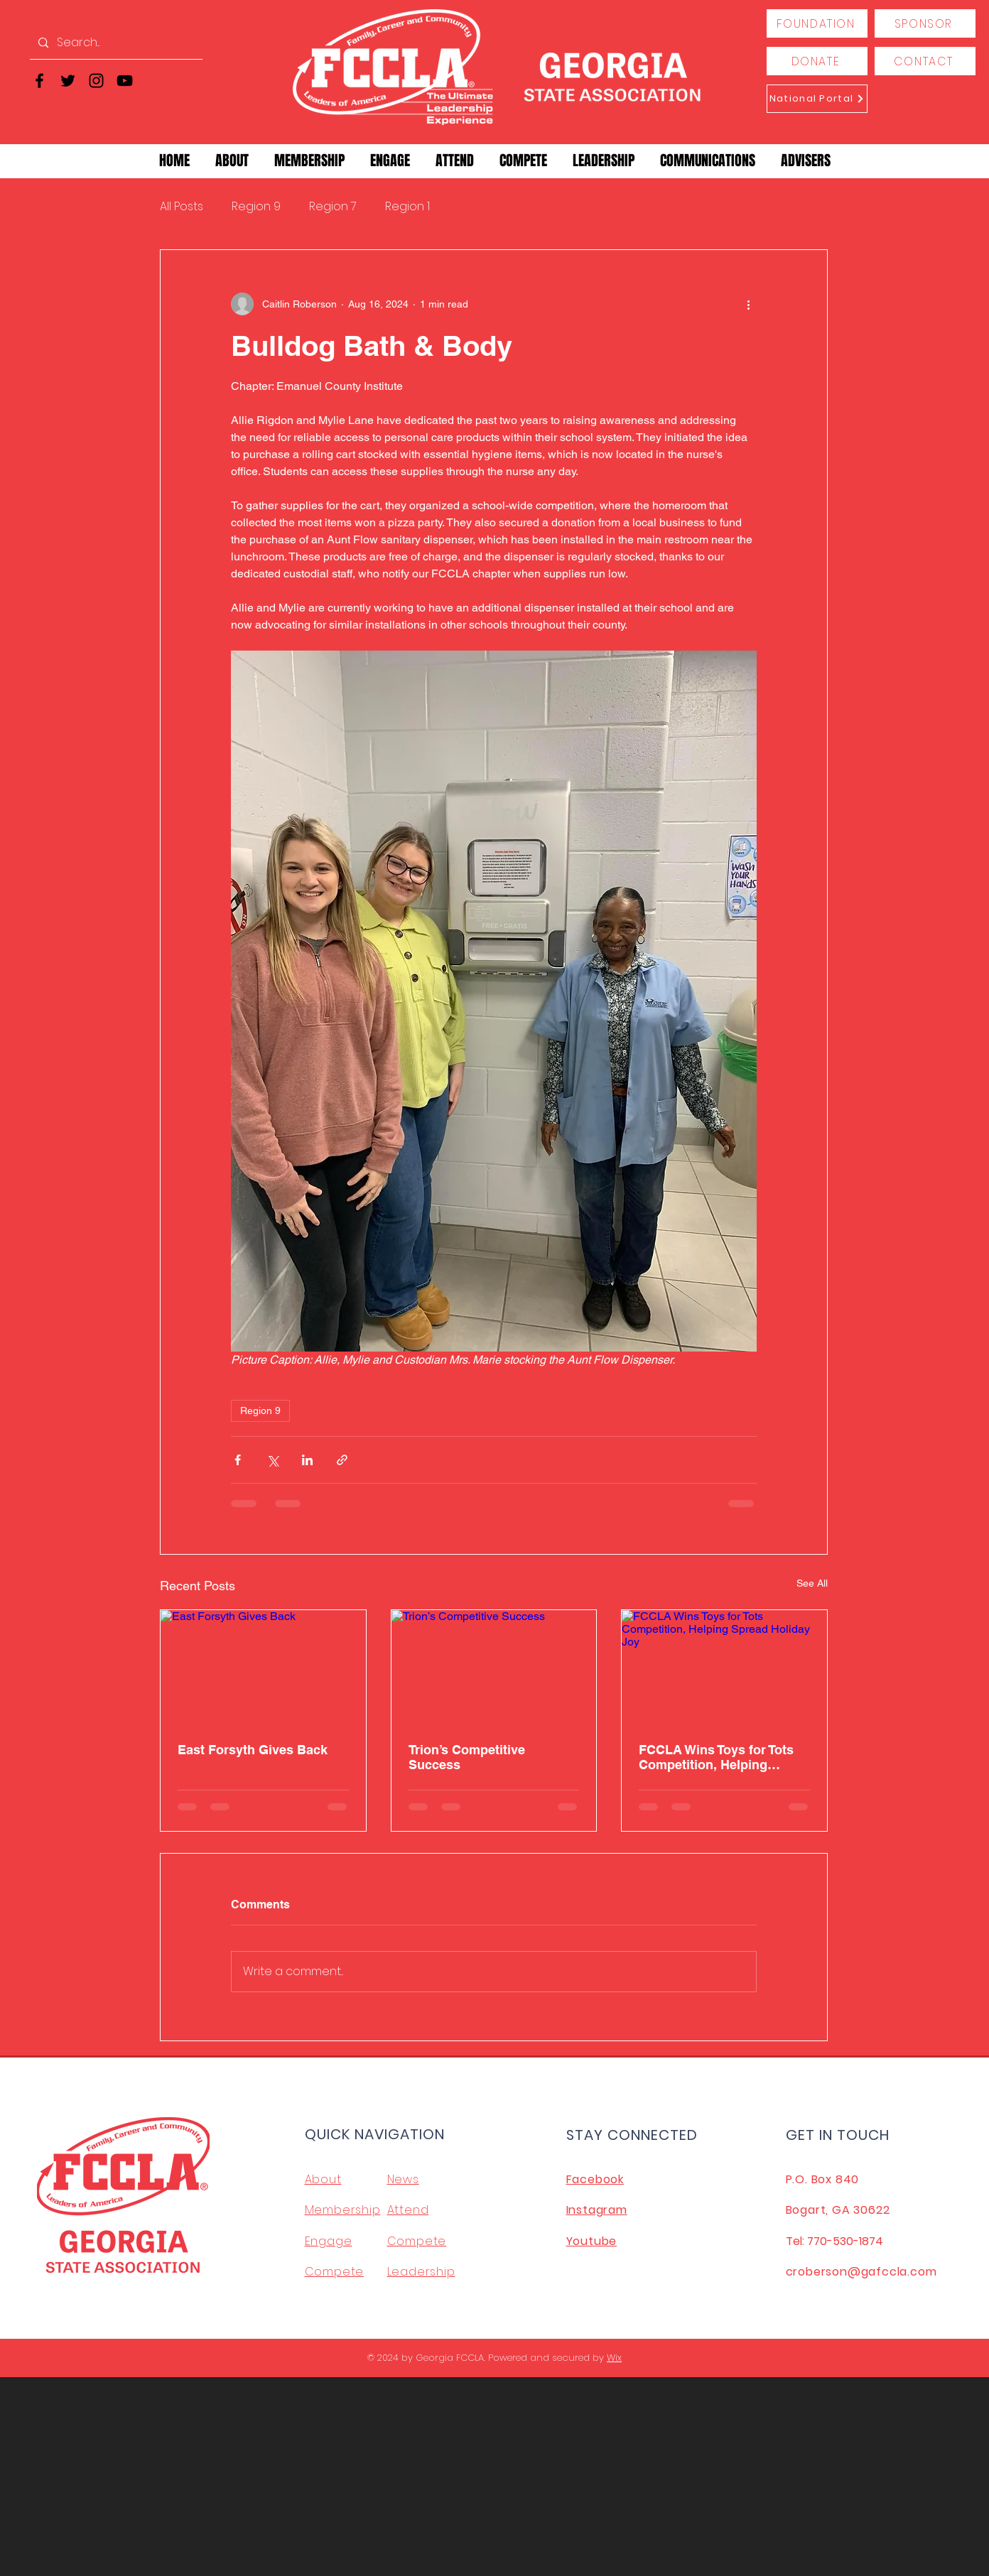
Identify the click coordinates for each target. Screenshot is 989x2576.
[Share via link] (342, 1460)
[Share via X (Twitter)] (272, 1460)
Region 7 (333, 206)
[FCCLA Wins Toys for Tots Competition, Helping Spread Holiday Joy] (724, 1667)
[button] (231, 161)
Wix (614, 2357)
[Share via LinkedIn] (307, 1460)
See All (812, 1583)
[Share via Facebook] (237, 1460)
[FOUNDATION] (817, 23)
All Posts (181, 206)
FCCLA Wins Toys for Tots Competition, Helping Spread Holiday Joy (716, 1757)
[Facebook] (39, 80)
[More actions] (748, 304)
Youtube (591, 2241)
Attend (408, 2210)
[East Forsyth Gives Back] (263, 1667)
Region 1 (407, 206)
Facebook (595, 2179)
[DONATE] (817, 61)
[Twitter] (67, 80)
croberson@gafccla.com (861, 2271)
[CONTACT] (925, 61)
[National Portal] (817, 99)
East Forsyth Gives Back (253, 1749)
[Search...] (115, 43)
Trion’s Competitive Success (467, 1757)
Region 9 (256, 206)
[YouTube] (124, 80)
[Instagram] (96, 80)
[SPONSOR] (925, 23)
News (403, 2179)
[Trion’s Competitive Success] (494, 1667)
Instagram (596, 2210)
